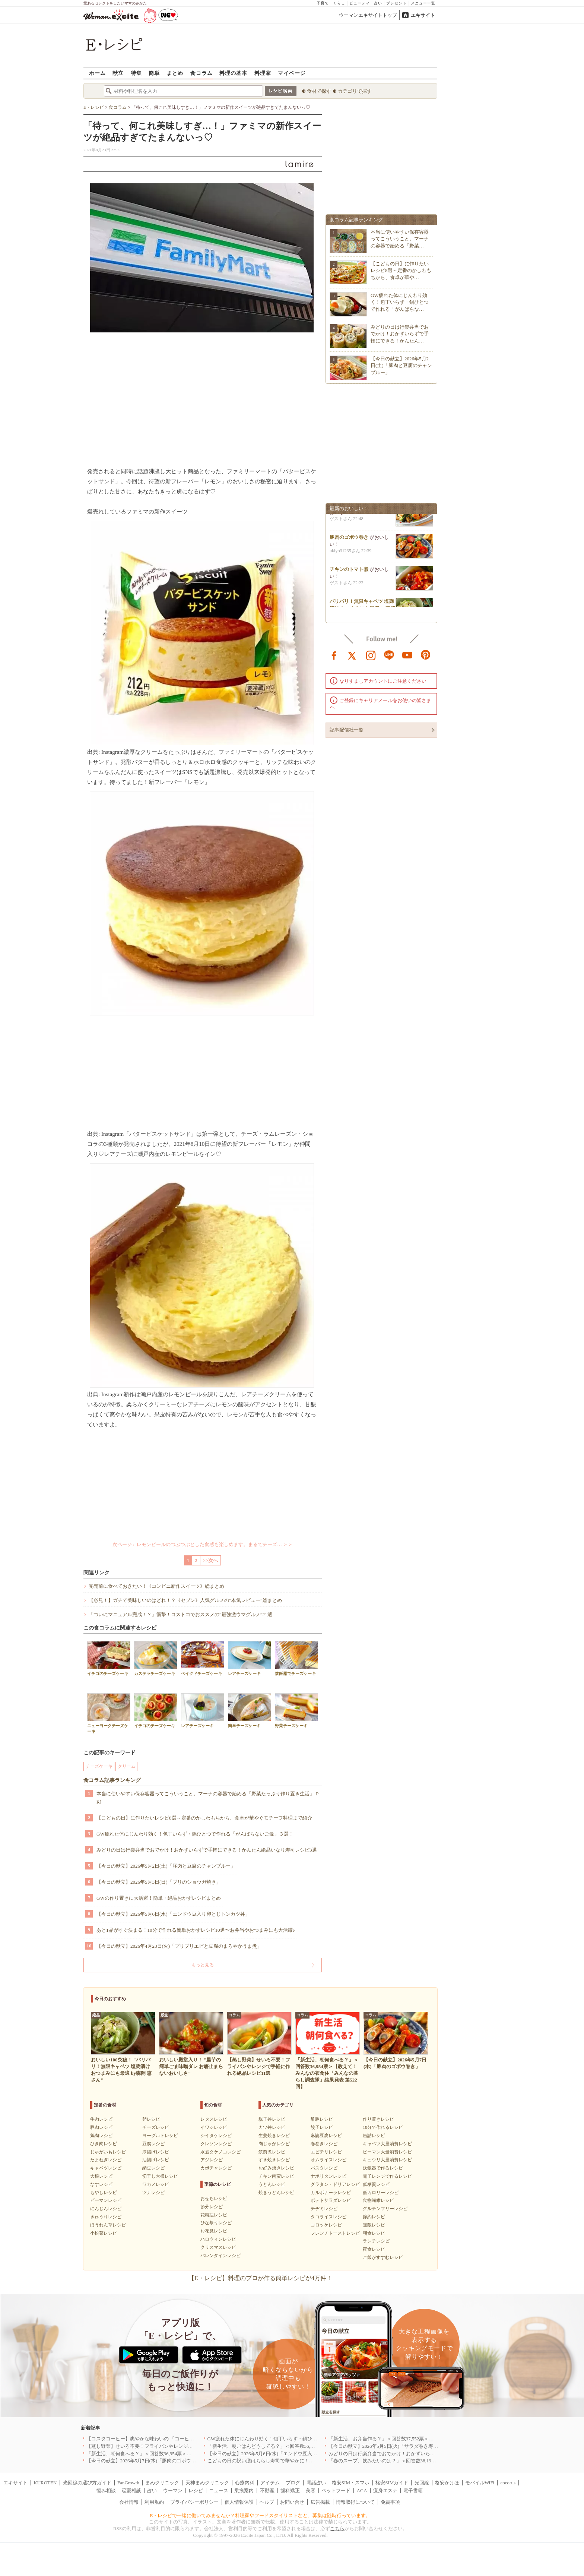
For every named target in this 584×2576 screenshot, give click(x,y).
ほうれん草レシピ (108, 2225)
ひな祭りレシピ (216, 2222)
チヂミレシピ (324, 2208)
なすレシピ (101, 2184)
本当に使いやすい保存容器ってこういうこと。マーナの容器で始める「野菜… (400, 238)
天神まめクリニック (207, 2482)
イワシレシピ (213, 2127)
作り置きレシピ (378, 2119)
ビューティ (359, 3)
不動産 (267, 2490)
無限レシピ (374, 2225)
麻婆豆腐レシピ (326, 2135)
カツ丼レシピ (271, 2127)
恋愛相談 (131, 2490)
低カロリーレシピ (381, 2192)
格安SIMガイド (391, 2482)
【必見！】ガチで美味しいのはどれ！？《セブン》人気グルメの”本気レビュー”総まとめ (185, 1600)
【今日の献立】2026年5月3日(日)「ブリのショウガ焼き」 (158, 1882)
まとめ (174, 72)
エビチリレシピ (326, 2152)
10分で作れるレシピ (383, 2127)
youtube (407, 654)
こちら (337, 2528)
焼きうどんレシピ (276, 2192)
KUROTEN (45, 2482)
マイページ (292, 72)
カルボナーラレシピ (331, 2192)
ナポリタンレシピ (328, 2176)
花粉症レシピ (213, 2215)
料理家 (262, 72)
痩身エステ (385, 2490)
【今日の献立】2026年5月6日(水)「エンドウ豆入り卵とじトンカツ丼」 (173, 1914)
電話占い (316, 2482)
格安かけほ (447, 2482)
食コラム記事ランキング (112, 1780)
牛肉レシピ (101, 2119)
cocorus (508, 2482)
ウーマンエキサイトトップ (368, 15)
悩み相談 (106, 2490)
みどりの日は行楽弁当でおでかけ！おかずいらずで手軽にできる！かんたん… (400, 333)
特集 (136, 72)
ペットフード (335, 2490)
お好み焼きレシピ (276, 2168)
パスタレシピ (324, 2168)
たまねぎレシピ (105, 2159)
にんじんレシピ (105, 2208)
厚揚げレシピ (155, 2152)
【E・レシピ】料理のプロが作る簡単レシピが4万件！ (260, 2278)
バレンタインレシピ (220, 2255)
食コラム (201, 72)
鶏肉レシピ (101, 2135)
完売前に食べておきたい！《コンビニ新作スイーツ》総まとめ (156, 1586)
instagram (371, 654)
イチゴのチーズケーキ (108, 1658)
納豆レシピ (153, 2168)
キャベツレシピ (105, 2168)
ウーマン (172, 2490)
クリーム (127, 1766)
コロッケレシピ (326, 2225)
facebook (334, 654)
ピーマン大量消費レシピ (387, 2152)
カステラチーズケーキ (155, 1658)
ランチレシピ (376, 2241)
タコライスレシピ (328, 2216)
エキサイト (423, 15)
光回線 (422, 2482)
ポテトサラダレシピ (331, 2200)
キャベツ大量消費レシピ (387, 2143)
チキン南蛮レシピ (276, 2176)
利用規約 (154, 2502)
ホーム (97, 72)
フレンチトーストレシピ (335, 2233)
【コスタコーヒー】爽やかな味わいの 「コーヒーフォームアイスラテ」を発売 (171, 2438)
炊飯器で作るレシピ (383, 2168)
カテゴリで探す (355, 91)
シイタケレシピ (216, 2135)
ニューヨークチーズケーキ (108, 1713)
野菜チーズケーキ (296, 1710)
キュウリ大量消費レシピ (387, 2159)
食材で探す (319, 91)
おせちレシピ (213, 2198)
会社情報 (129, 2502)
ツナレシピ (153, 2192)
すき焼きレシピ (274, 2159)
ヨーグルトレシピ (160, 2135)
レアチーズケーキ (249, 1658)
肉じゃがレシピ (274, 2143)
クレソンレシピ (216, 2143)
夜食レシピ (374, 2249)
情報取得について (355, 2502)
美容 (310, 2490)
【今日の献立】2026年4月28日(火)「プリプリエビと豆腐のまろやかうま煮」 (179, 1946)
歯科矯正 (290, 2490)
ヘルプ (267, 2502)
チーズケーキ (99, 1766)
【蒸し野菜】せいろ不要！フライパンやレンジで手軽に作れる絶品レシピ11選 (171, 2446)
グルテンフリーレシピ (385, 2208)
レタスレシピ (213, 2119)
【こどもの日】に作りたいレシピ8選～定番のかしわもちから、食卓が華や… (401, 270)
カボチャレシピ (216, 2168)
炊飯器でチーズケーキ (296, 1658)
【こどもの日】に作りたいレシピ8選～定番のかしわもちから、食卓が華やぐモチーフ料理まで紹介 (204, 1818)
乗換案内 (244, 2490)
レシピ (195, 2490)
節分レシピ (211, 2206)
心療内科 (244, 2482)
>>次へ (210, 1560)
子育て (323, 3)
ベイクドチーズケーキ (202, 1658)
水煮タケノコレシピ (220, 2152)
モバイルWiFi (479, 2482)
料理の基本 (233, 72)
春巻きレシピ (324, 2143)
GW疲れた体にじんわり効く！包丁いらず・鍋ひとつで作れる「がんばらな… (400, 302)
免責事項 (390, 2502)
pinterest (425, 654)
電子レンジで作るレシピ (387, 2176)
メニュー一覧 (423, 3)
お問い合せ (292, 2502)
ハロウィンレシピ (218, 2239)
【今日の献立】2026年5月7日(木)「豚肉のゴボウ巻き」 (146, 2460)
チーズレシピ (155, 2127)
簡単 (154, 72)
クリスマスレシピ (218, 2247)
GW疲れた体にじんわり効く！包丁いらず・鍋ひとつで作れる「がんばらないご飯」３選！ (194, 1834)
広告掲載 (320, 2502)
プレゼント (396, 3)
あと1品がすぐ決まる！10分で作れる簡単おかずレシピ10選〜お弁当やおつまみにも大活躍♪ (195, 1930)
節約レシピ (374, 2216)
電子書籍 (413, 2490)
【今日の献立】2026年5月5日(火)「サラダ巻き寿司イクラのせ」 (397, 2446)
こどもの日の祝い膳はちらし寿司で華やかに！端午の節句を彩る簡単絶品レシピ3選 (298, 2460)
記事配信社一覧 (347, 730)
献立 (118, 72)
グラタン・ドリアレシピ (335, 2184)
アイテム (270, 2482)
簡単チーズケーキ (249, 1710)
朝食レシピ (374, 2233)
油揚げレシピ (155, 2159)
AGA (362, 2490)
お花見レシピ (213, 2231)
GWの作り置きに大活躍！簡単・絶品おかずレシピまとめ (158, 1898)
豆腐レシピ (153, 2143)
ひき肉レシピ (103, 2143)
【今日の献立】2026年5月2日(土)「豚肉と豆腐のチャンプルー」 (165, 1866)
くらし (339, 3)
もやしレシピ (103, 2192)
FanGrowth (128, 2482)
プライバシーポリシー (194, 2502)
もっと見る (202, 1964)
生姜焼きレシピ (274, 2135)
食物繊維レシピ (378, 2200)
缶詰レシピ (374, 2135)
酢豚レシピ (322, 2119)
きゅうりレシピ (105, 2216)
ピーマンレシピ (105, 2200)
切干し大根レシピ (160, 2176)
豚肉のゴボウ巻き (349, 540)
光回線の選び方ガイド (87, 2482)
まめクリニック (162, 2482)
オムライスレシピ (328, 2159)
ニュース (218, 2490)
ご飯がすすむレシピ (383, 2257)
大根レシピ (101, 2176)
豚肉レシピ (101, 2127)
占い (378, 3)
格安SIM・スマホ (350, 2482)
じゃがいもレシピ (108, 2152)
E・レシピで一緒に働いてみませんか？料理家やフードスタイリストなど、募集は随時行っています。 (260, 2515)
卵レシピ (151, 2119)
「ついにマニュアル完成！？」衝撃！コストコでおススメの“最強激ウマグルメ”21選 (180, 1614)
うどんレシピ (271, 2184)
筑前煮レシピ (271, 2152)
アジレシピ (211, 2159)
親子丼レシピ (271, 2119)
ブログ (293, 2482)
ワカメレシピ (155, 2184)
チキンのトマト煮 (349, 572)
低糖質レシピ (376, 2184)
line (389, 654)
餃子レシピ (322, 2127)
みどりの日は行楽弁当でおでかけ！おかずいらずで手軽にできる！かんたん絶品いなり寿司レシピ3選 (206, 1850)
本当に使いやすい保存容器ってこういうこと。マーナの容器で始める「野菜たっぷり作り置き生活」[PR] (207, 1798)
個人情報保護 (239, 2502)
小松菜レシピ (103, 2233)
